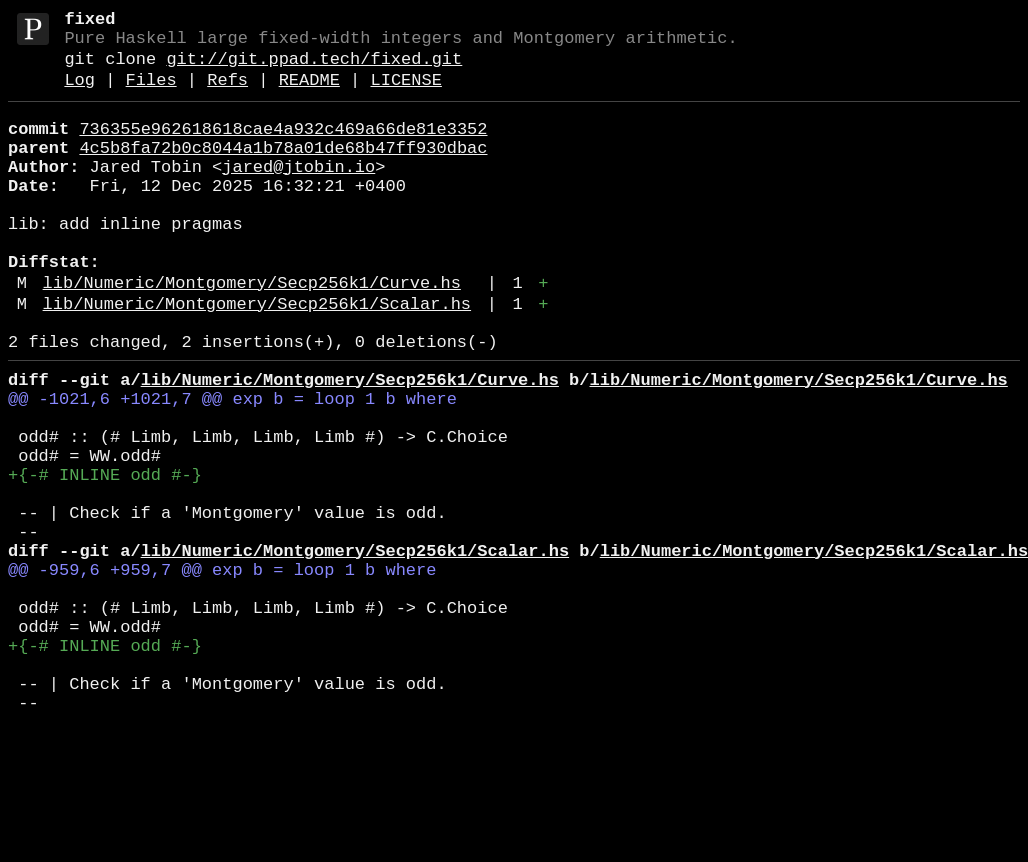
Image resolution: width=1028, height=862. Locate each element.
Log (79, 94)
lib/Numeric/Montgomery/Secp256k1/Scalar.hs (257, 358)
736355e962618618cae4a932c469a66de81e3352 (283, 147)
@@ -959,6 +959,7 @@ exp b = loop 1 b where (222, 672)
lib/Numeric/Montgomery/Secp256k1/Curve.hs (252, 333)
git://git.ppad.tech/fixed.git (314, 69)
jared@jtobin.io (298, 193)
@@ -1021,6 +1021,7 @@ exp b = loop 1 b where (232, 465)
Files (151, 94)
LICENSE (405, 94)
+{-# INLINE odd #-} (105, 557)
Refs (227, 94)
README (309, 94)
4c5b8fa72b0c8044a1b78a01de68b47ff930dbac (283, 170)
